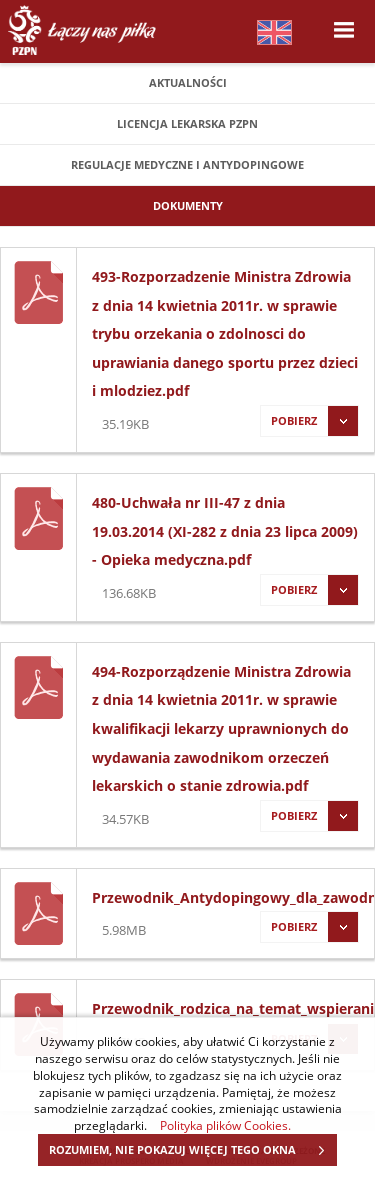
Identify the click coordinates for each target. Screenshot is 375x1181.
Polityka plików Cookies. (225, 1125)
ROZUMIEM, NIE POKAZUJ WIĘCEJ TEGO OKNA (192, 1150)
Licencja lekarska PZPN (187, 123)
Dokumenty (188, 205)
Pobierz (309, 421)
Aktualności (188, 82)
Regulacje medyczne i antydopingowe (187, 164)
